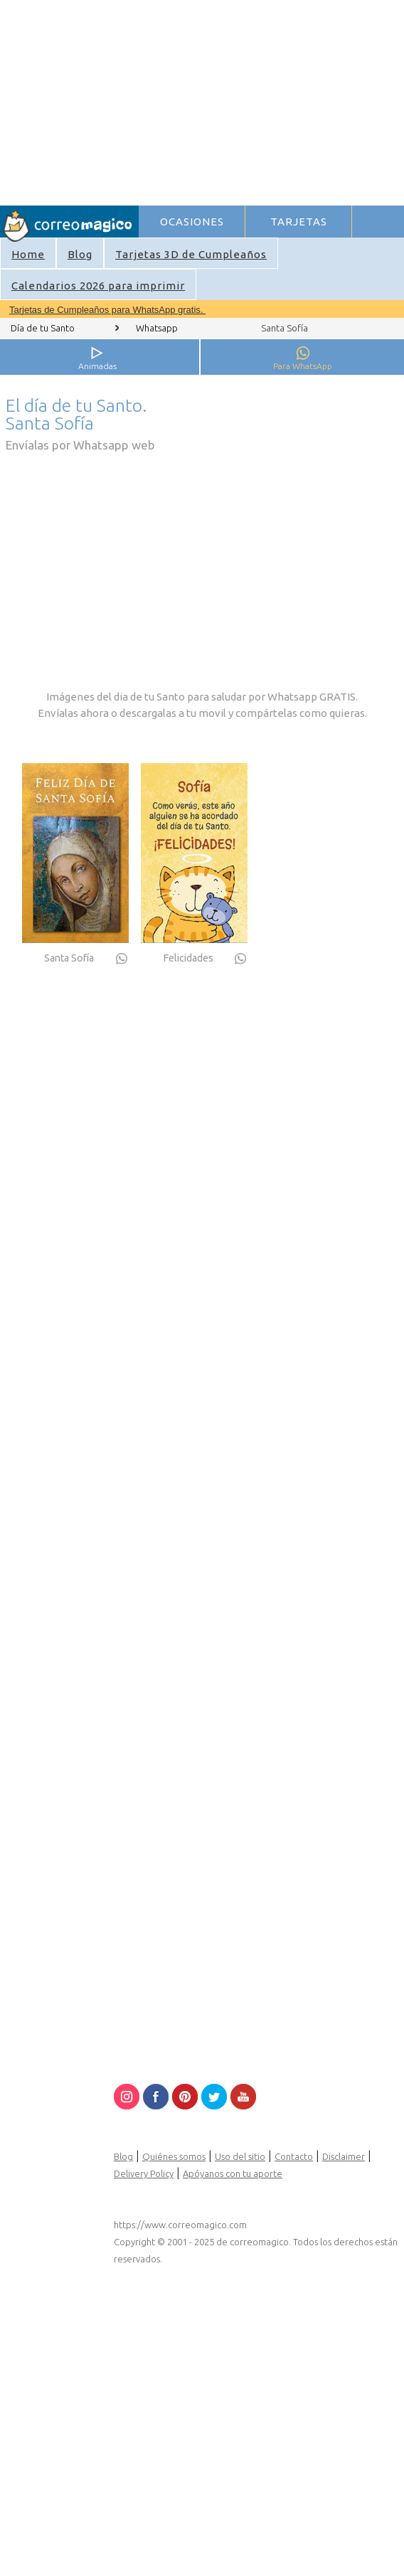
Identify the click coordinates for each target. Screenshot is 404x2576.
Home (28, 254)
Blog (80, 254)
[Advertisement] (265, 100)
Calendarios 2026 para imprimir (98, 286)
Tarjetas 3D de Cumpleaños (191, 254)
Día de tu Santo (43, 328)
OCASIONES (192, 221)
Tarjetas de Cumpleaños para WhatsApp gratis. (107, 309)
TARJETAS (298, 221)
